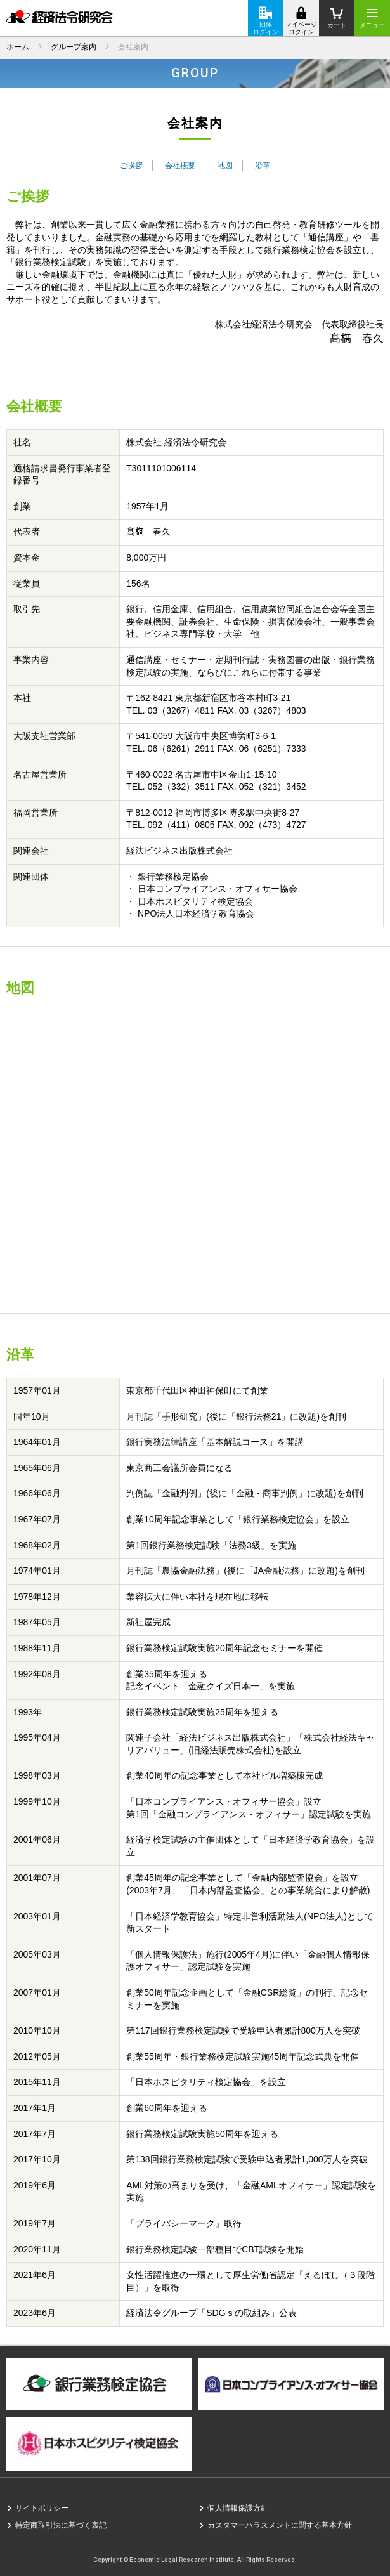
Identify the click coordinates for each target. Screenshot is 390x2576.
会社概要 (180, 165)
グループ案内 (73, 46)
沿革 (262, 165)
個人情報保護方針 (237, 2508)
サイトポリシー (41, 2508)
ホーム (17, 46)
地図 (225, 165)
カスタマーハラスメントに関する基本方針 (279, 2525)
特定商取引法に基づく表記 (61, 2525)
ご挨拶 (131, 165)
